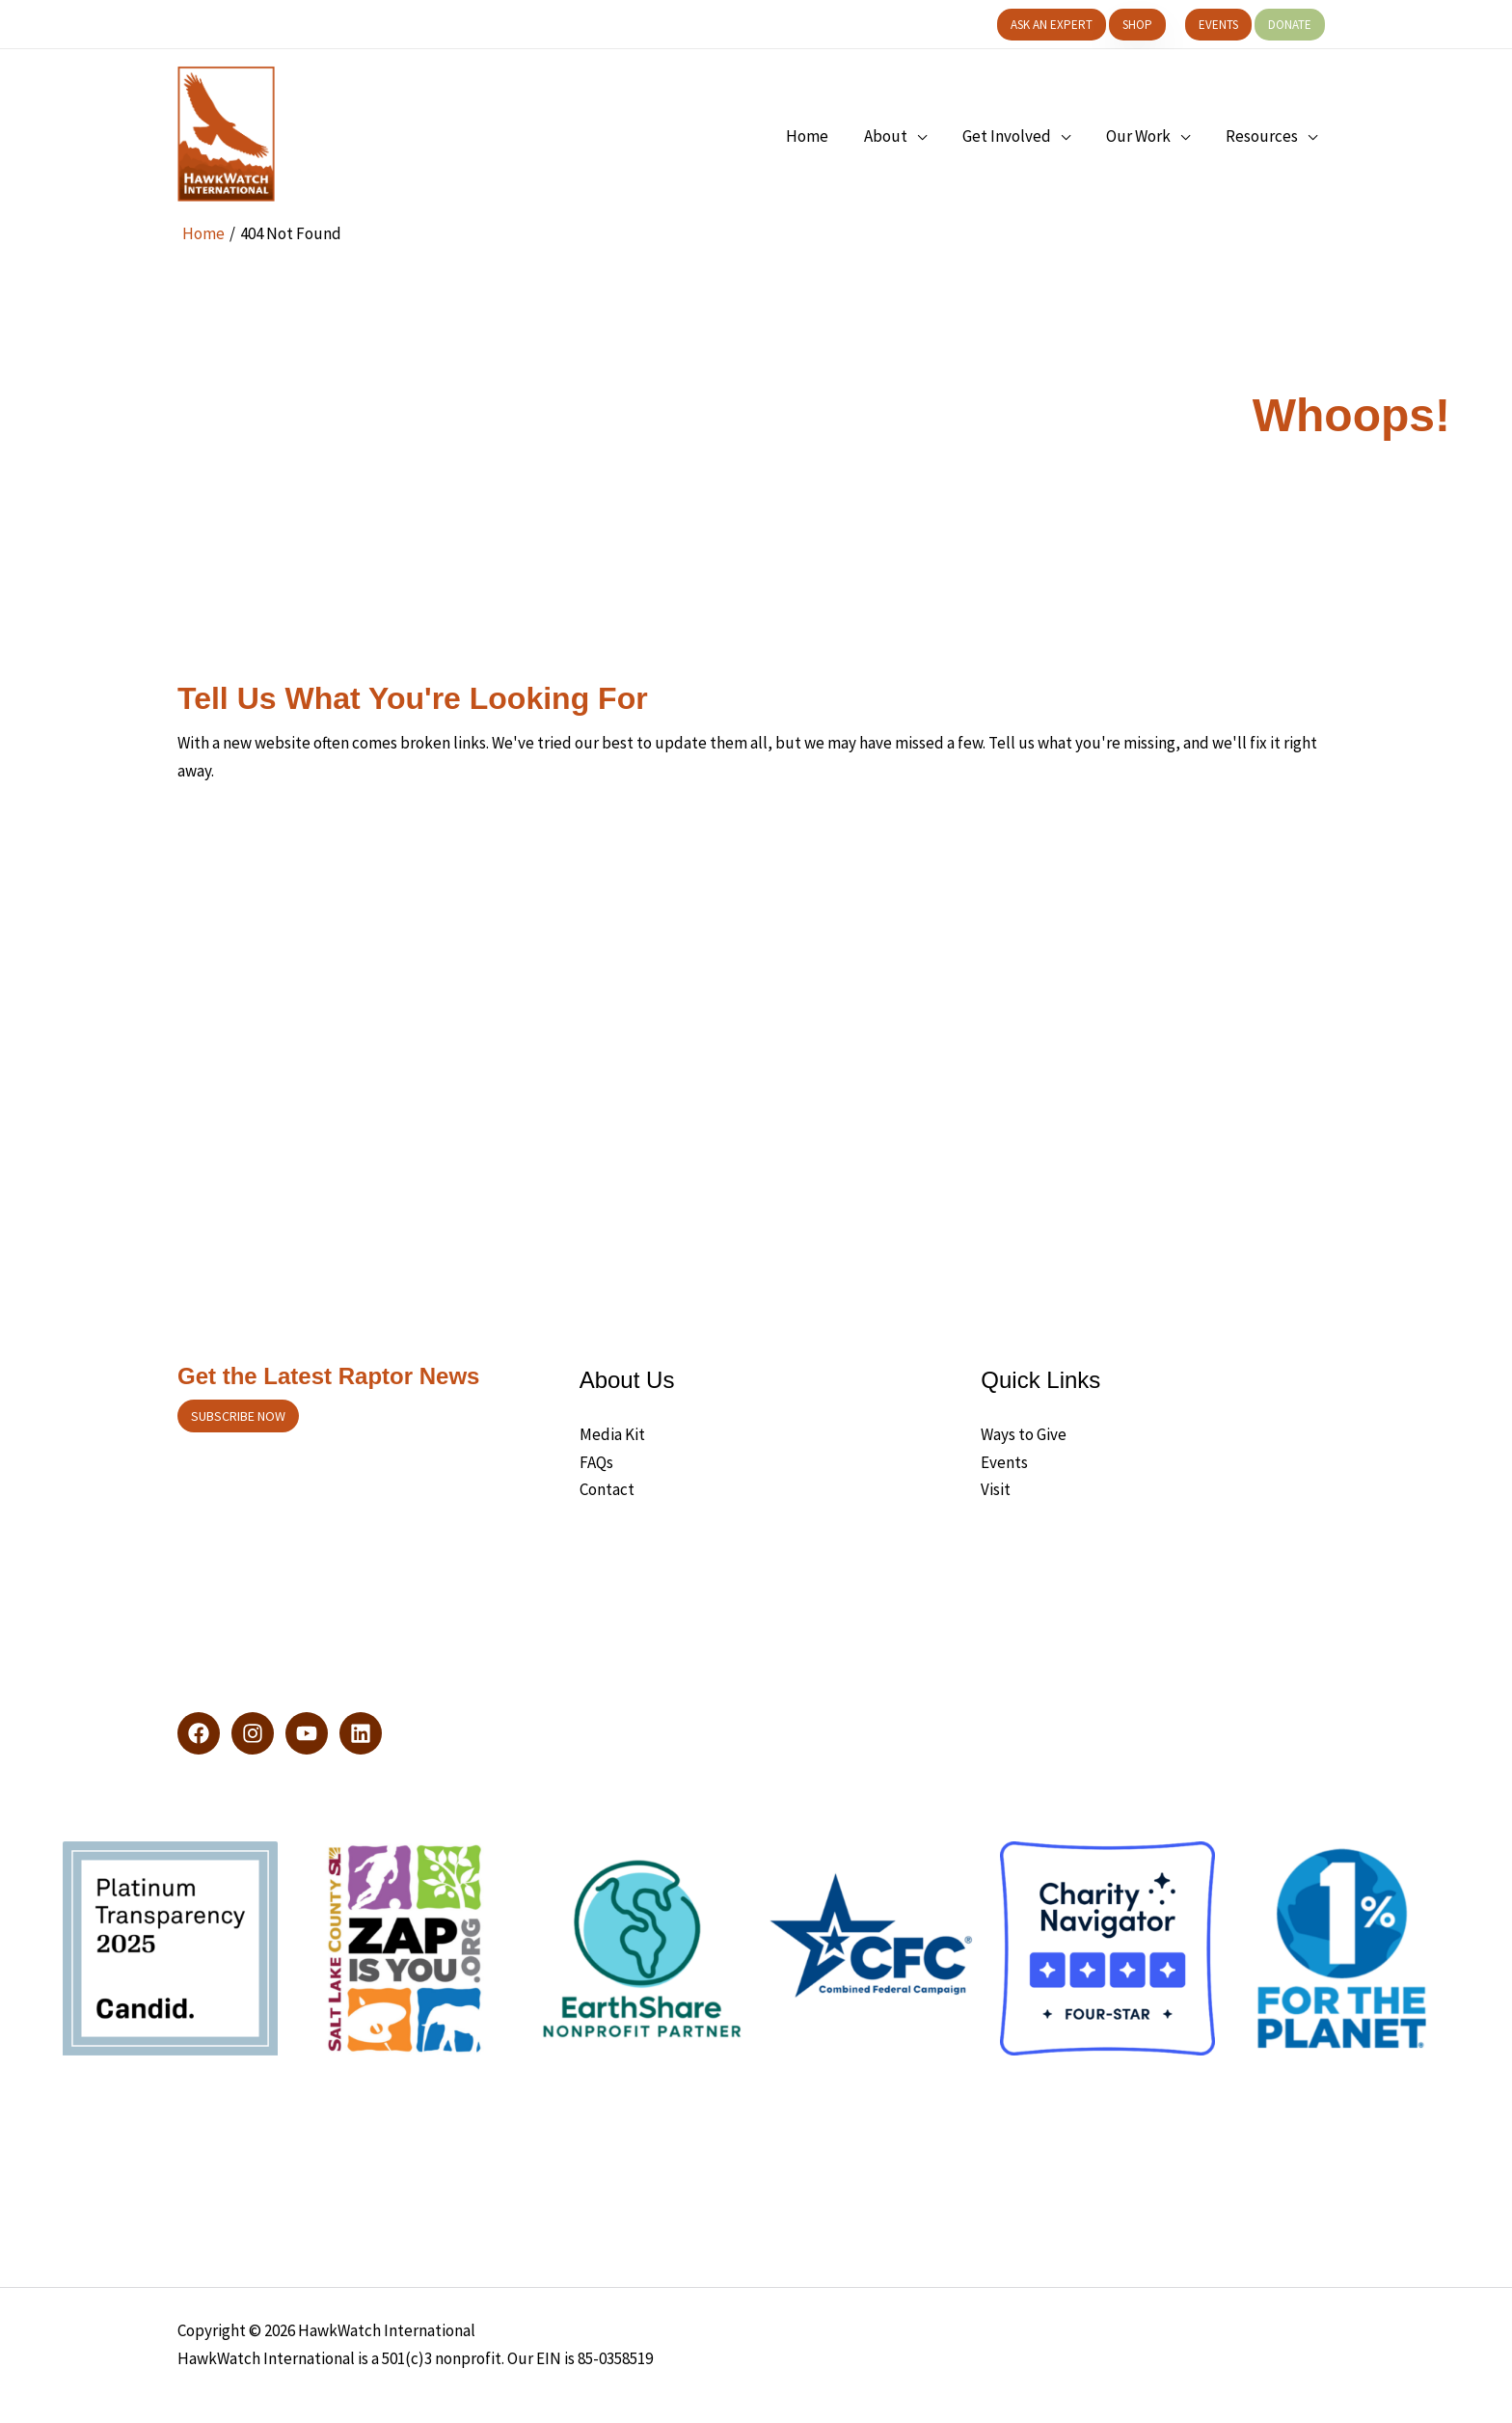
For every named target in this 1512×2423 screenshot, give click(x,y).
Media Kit (612, 1434)
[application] (926, 136)
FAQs (596, 1462)
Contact (607, 1489)
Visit (996, 1489)
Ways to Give (1023, 1434)
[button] (1051, 25)
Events (1004, 1462)
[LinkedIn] (360, 1733)
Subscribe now (238, 1416)
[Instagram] (252, 1733)
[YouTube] (306, 1733)
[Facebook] (198, 1733)
